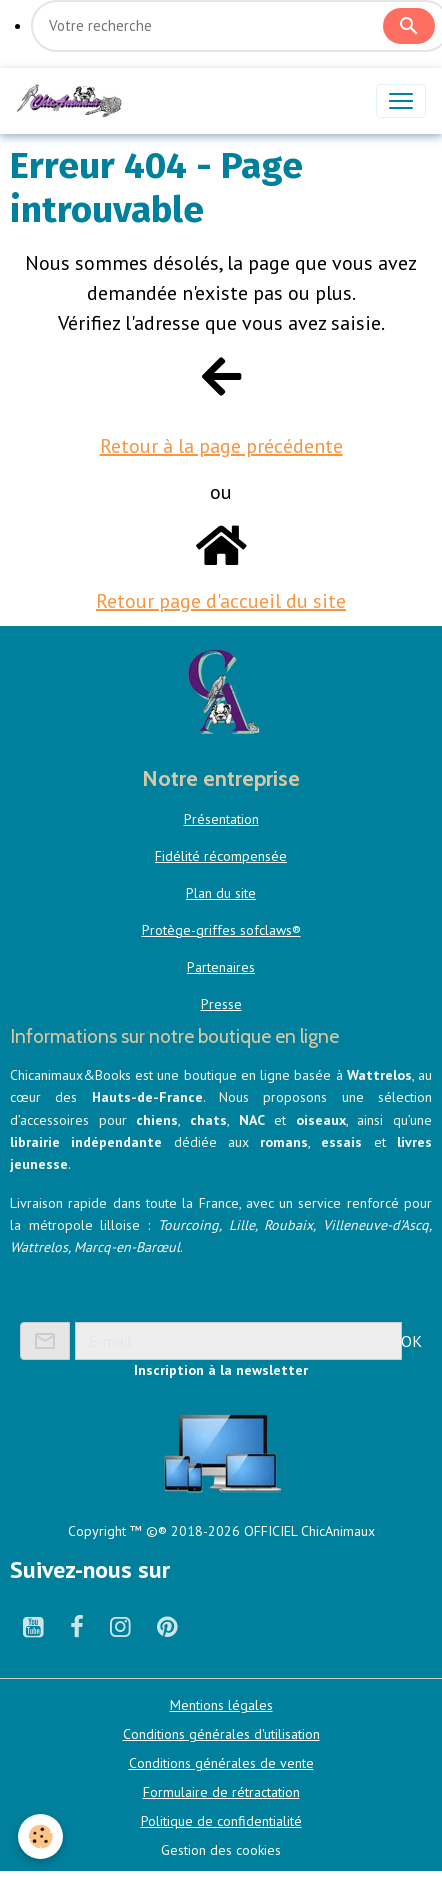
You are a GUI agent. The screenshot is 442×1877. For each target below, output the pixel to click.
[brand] (73, 101)
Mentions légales (221, 1705)
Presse (221, 1004)
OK (411, 1341)
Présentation (221, 819)
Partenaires (221, 967)
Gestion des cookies (221, 1850)
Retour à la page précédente (221, 446)
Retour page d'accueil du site (221, 601)
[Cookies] (40, 1836)
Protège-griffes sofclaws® (221, 930)
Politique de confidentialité (221, 1821)
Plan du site (221, 893)
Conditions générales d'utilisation (221, 1734)
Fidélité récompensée (221, 856)
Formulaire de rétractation (221, 1792)
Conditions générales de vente (221, 1763)
